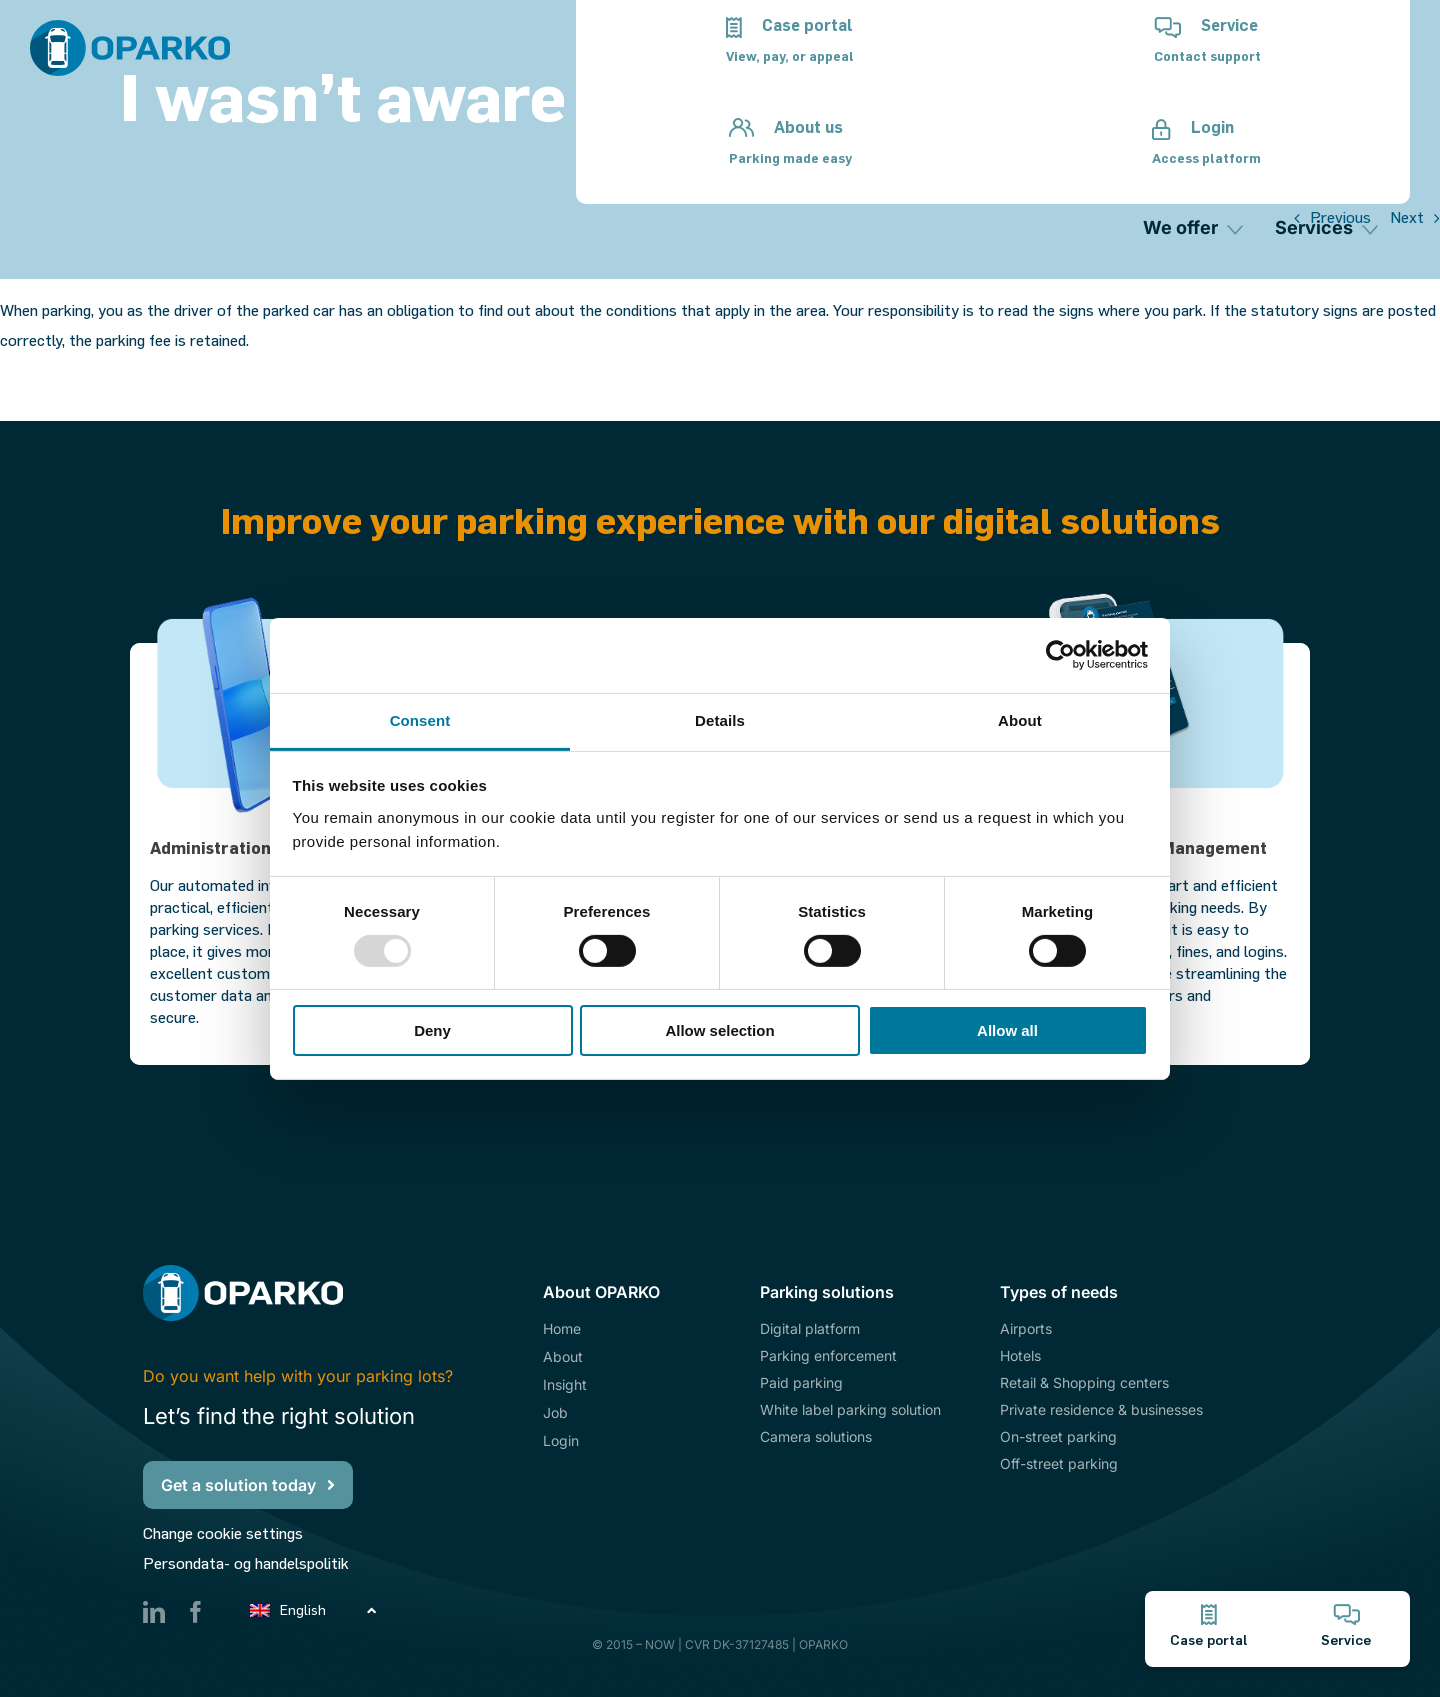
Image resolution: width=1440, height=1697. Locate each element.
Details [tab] (720, 719)
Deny (432, 1030)
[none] (315, 1609)
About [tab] (1020, 719)
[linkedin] (154, 1612)
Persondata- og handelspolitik (246, 1563)
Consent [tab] (420, 719)
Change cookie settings (223, 1533)
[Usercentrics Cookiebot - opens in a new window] (1060, 655)
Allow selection (719, 1030)
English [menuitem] (303, 1610)
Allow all (1007, 1030)
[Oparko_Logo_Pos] (130, 27)
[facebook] (196, 1612)
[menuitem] (315, 1609)
